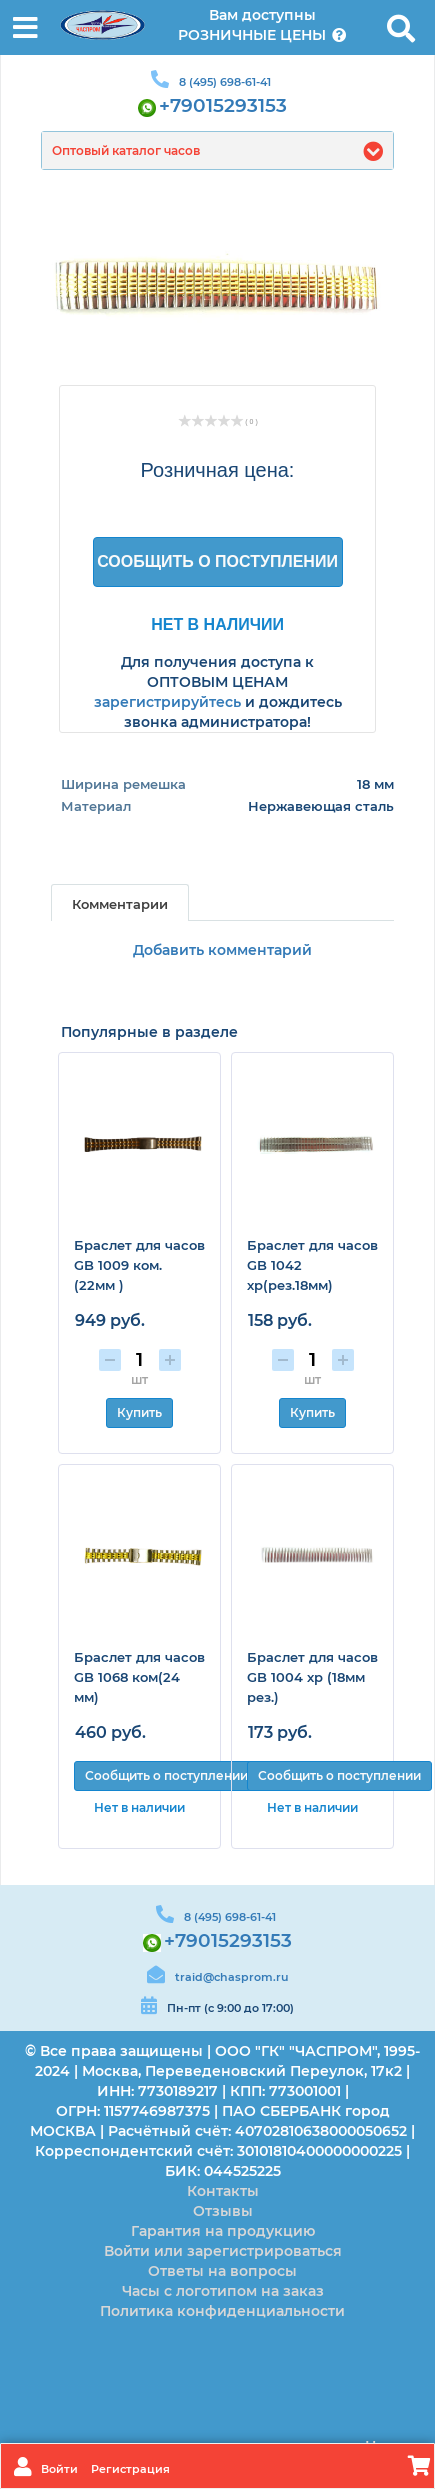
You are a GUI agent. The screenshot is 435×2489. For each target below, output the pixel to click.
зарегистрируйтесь (167, 702)
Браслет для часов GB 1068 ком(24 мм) (139, 1677)
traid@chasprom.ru (231, 1977)
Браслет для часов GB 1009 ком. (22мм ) (139, 1265)
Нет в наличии (217, 624)
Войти (61, 2469)
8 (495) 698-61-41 (225, 82)
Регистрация (130, 2469)
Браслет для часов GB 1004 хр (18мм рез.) (312, 1677)
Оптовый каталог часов (126, 150)
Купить (139, 1412)
